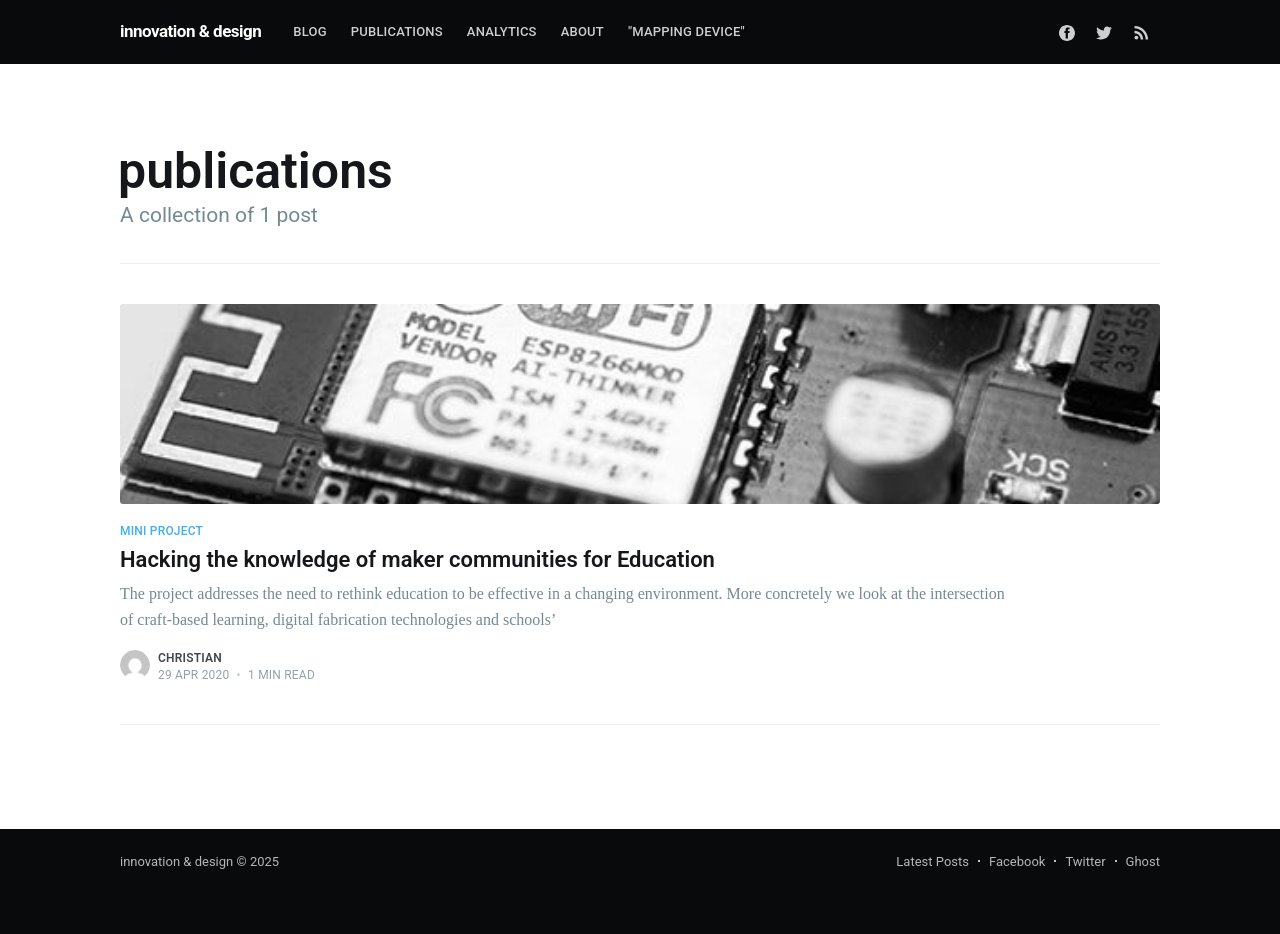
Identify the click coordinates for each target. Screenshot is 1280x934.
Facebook (1017, 861)
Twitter (1085, 861)
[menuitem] (309, 32)
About (582, 31)
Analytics (502, 31)
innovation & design (190, 31)
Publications (397, 31)
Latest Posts (932, 861)
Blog (309, 31)
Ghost (1143, 861)
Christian (190, 658)
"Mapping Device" (686, 31)
